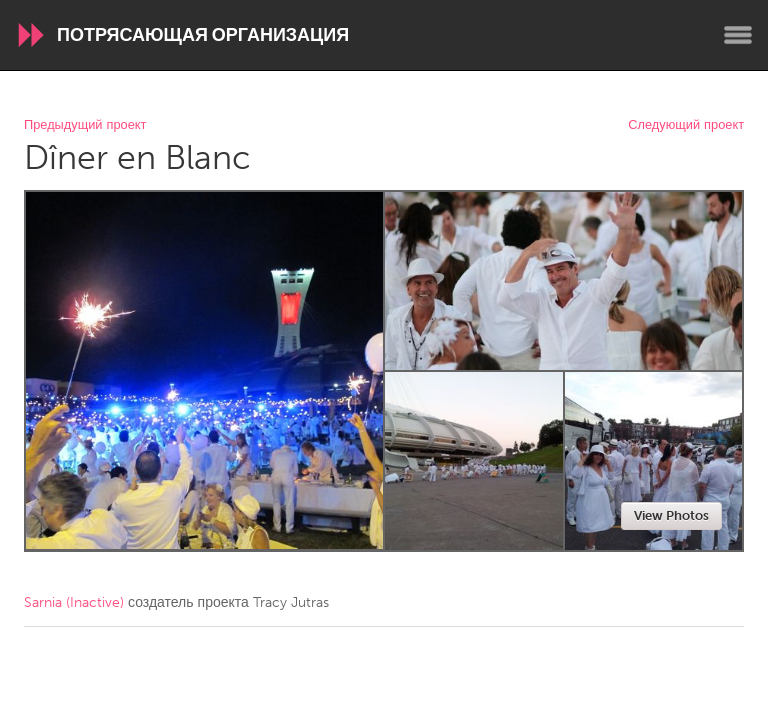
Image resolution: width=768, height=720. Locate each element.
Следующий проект (686, 125)
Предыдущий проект (85, 125)
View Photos (671, 515)
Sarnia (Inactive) (74, 602)
